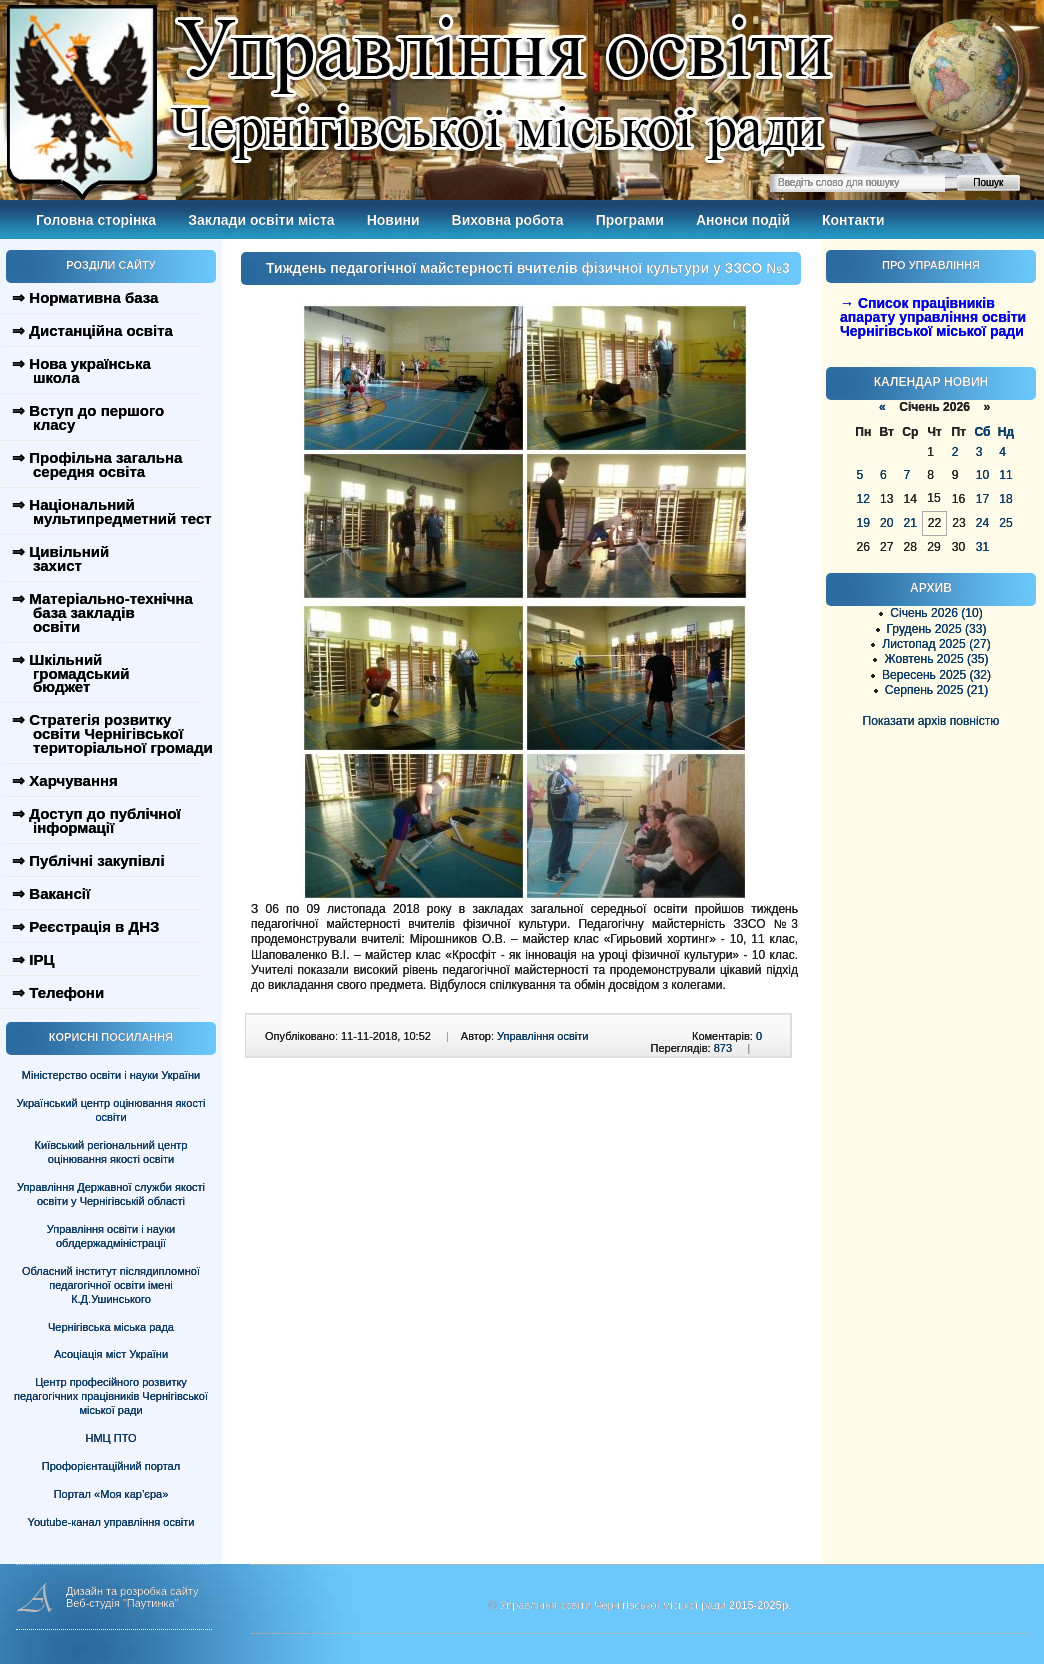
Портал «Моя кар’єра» (111, 1494)
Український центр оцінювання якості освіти (111, 1110)
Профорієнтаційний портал (111, 1466)
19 (863, 523)
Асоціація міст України (111, 1354)
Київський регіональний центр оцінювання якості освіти (111, 1152)
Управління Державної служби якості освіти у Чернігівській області (111, 1194)
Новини (393, 220)
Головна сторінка (96, 220)
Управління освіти (542, 1036)
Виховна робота (508, 220)
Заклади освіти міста (261, 220)
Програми (630, 220)
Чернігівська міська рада (111, 1327)
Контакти (853, 220)
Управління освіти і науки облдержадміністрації (111, 1236)
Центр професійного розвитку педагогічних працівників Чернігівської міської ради (111, 1396)
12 (863, 499)
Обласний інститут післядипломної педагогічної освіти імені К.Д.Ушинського (111, 1285)
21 (909, 523)
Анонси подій (743, 220)
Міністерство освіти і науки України (111, 1075)
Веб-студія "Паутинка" (122, 1603)
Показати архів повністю (931, 721)
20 (886, 523)
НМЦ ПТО (111, 1438)
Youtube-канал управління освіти (111, 1522)
